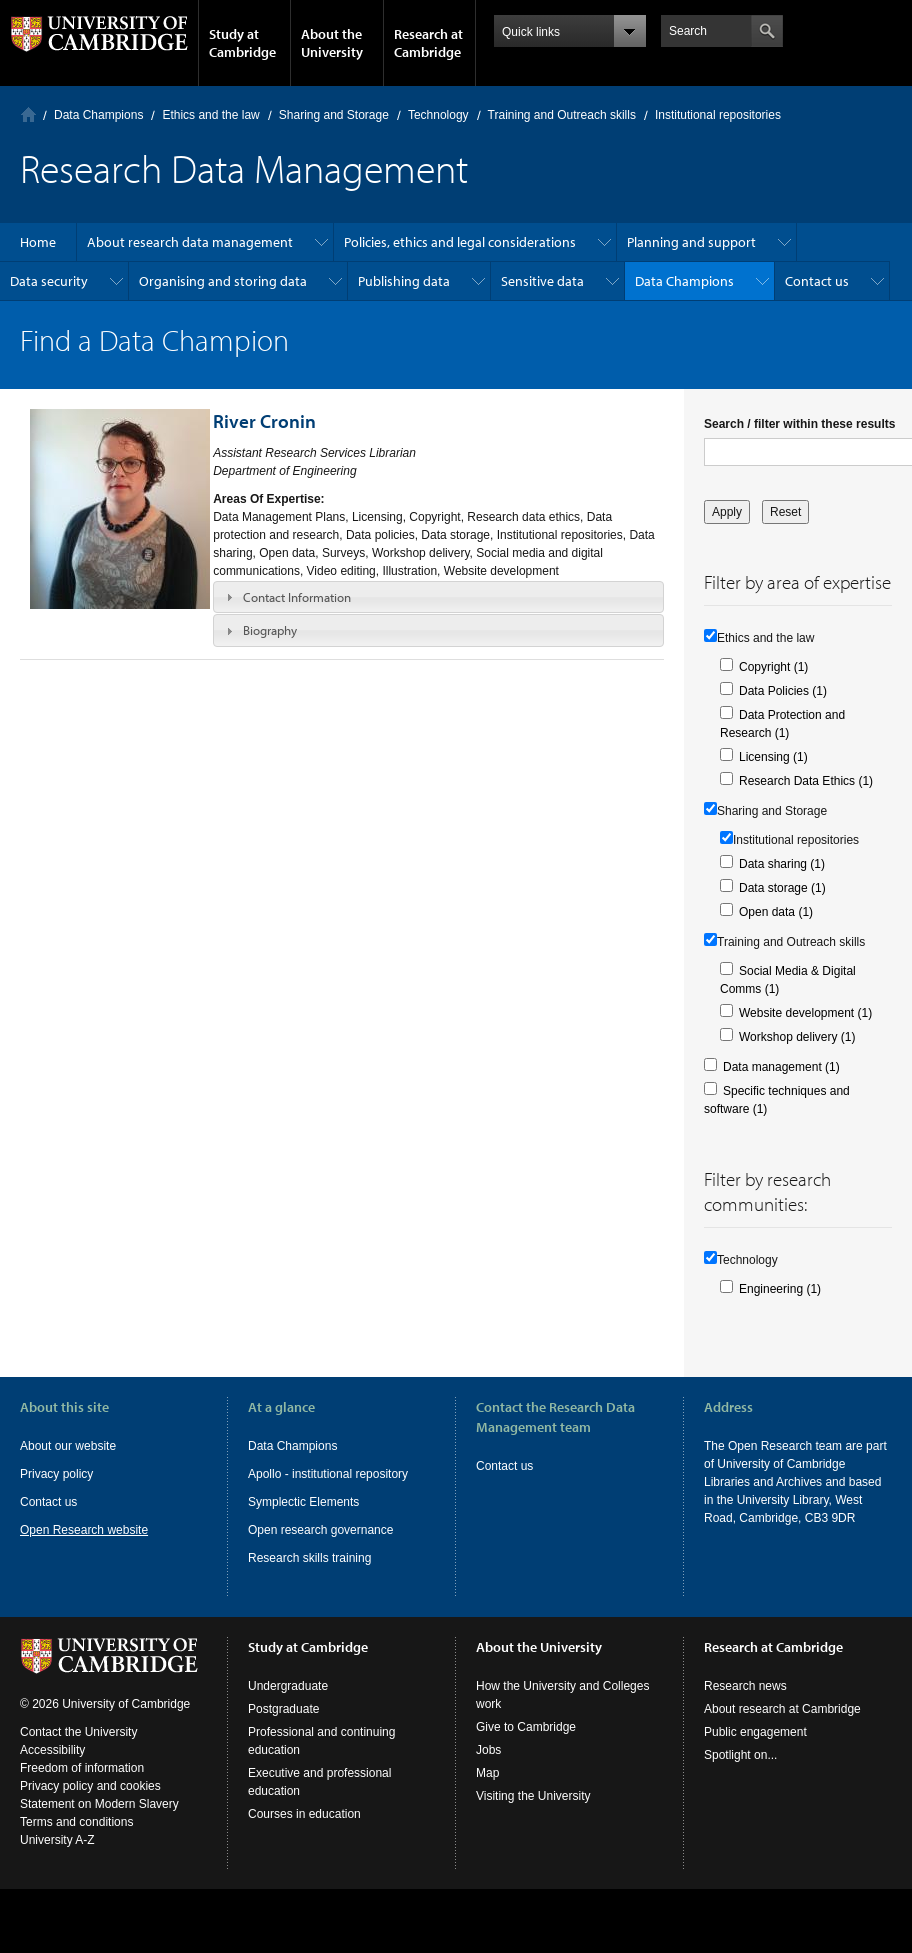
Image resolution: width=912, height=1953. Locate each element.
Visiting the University (533, 1796)
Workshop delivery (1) (797, 1037)
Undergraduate (288, 1686)
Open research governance (320, 1530)
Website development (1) (805, 1013)
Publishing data (404, 281)
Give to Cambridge (526, 1727)
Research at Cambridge (428, 43)
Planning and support (691, 242)
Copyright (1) (773, 667)
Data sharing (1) (782, 864)
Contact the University (78, 1732)
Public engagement (755, 1732)
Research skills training (309, 1558)
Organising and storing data (223, 281)
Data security (49, 281)
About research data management (190, 242)
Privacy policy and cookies (90, 1786)
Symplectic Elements (303, 1502)
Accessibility (52, 1750)
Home (28, 114)
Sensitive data (542, 281)
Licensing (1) (773, 757)
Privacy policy (56, 1474)
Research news (745, 1686)
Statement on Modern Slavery (99, 1804)
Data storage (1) (782, 888)
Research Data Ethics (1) (806, 781)
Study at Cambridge (242, 43)
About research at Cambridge (782, 1709)
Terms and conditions (76, 1822)
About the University (332, 43)
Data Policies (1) (783, 691)
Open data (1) (776, 912)
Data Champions (98, 115)
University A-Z (57, 1840)
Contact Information (297, 597)
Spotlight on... (740, 1755)
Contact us (817, 281)
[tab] (438, 597)
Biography (270, 630)
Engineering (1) (780, 1289)
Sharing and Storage (334, 115)
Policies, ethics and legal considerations (460, 242)
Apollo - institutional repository (328, 1474)
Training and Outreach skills (562, 115)
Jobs (488, 1750)
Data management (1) (781, 1067)
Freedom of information (82, 1768)
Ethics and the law (210, 115)
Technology (438, 115)
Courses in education (304, 1814)
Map (487, 1773)
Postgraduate (283, 1709)
